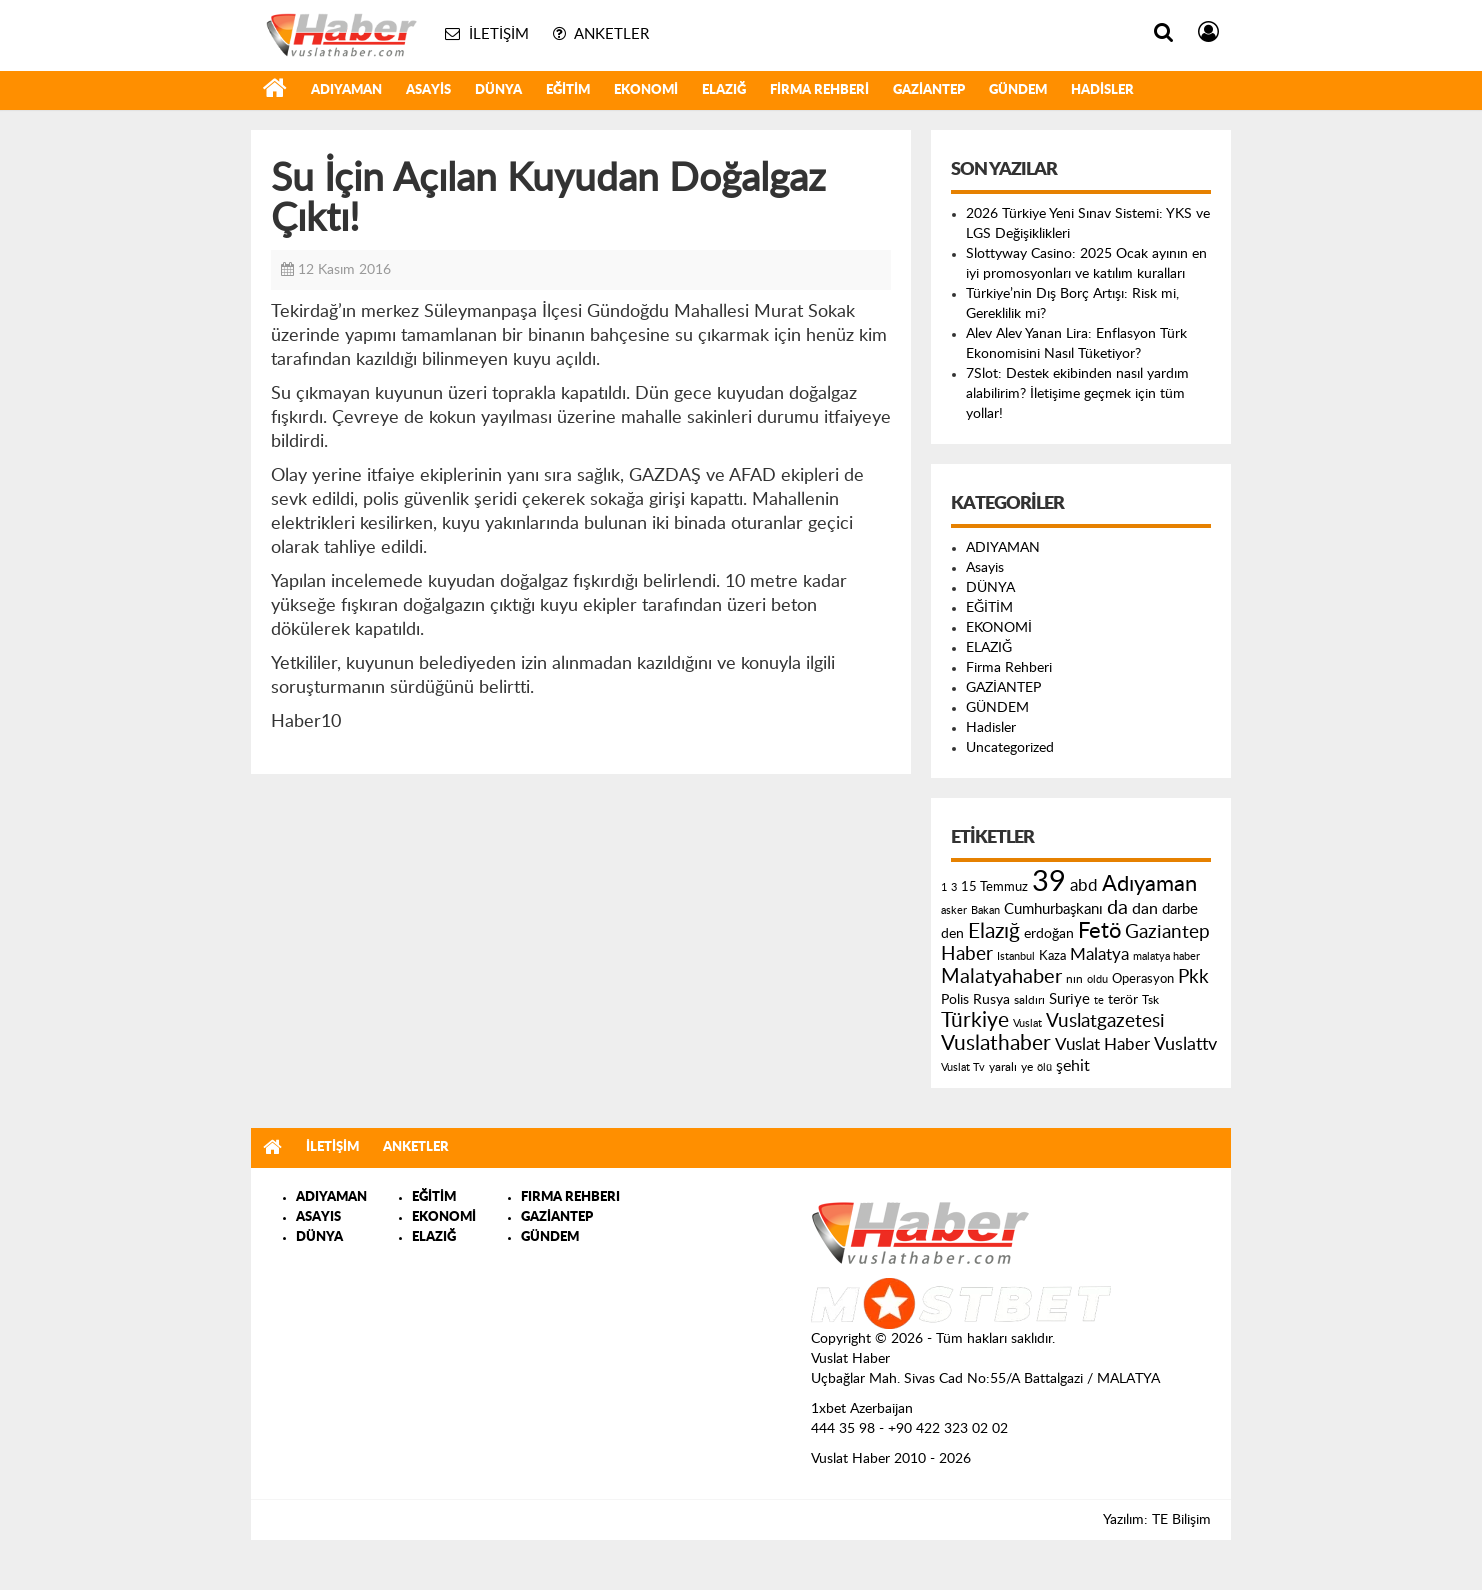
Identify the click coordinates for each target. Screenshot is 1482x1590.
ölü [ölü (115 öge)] (1044, 1067)
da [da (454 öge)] (1117, 908)
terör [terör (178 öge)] (1123, 1000)
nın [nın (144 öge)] (1074, 979)
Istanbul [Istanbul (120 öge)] (1016, 956)
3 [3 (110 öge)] (954, 887)
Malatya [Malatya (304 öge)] (1099, 954)
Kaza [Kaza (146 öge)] (1052, 956)
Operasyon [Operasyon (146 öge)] (1143, 979)
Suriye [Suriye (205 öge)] (1069, 999)
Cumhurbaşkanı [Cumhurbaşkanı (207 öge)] (1053, 909)
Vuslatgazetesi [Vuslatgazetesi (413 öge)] (1105, 1021)
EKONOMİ (646, 90)
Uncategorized (1010, 748)
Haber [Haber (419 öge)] (967, 954)
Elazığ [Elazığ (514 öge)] (994, 931)
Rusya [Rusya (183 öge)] (991, 1000)
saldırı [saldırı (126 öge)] (1029, 1000)
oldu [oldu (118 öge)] (1097, 979)
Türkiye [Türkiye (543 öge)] (975, 1020)
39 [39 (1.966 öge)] (1049, 882)
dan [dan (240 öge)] (1145, 909)
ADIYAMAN (346, 90)
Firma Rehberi (819, 90)
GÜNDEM (1018, 90)
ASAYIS (318, 1217)
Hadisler (1102, 90)
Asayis (428, 90)
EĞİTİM (568, 90)
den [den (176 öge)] (952, 934)
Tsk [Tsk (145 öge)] (1150, 1000)
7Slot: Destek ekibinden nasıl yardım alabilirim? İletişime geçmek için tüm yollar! (1077, 394)
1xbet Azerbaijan (862, 1409)
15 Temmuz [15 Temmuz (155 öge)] (994, 887)
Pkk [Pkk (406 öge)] (1193, 977)
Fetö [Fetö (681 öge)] (1099, 931)
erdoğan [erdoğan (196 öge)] (1049, 933)
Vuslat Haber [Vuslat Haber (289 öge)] (1102, 1044)
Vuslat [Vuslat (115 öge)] (1027, 1023)
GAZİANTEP (929, 90)
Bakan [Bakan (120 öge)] (985, 910)
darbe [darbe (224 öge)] (1180, 909)
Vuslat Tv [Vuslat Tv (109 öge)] (963, 1067)
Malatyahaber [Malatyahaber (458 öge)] (1001, 977)
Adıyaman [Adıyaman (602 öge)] (1149, 884)
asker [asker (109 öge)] (954, 910)
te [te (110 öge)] (1099, 1000)
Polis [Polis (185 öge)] (955, 1000)
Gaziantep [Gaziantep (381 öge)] (1167, 932)
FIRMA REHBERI (570, 1197)
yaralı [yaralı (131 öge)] (1003, 1067)
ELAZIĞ (724, 90)
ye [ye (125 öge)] (1027, 1067)
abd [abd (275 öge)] (1084, 886)
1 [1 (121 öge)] (944, 887)
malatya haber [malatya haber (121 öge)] (1166, 956)
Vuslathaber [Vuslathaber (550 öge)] (996, 1043)
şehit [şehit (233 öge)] (1073, 1066)
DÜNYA (498, 90)
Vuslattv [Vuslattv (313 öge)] (1185, 1044)
